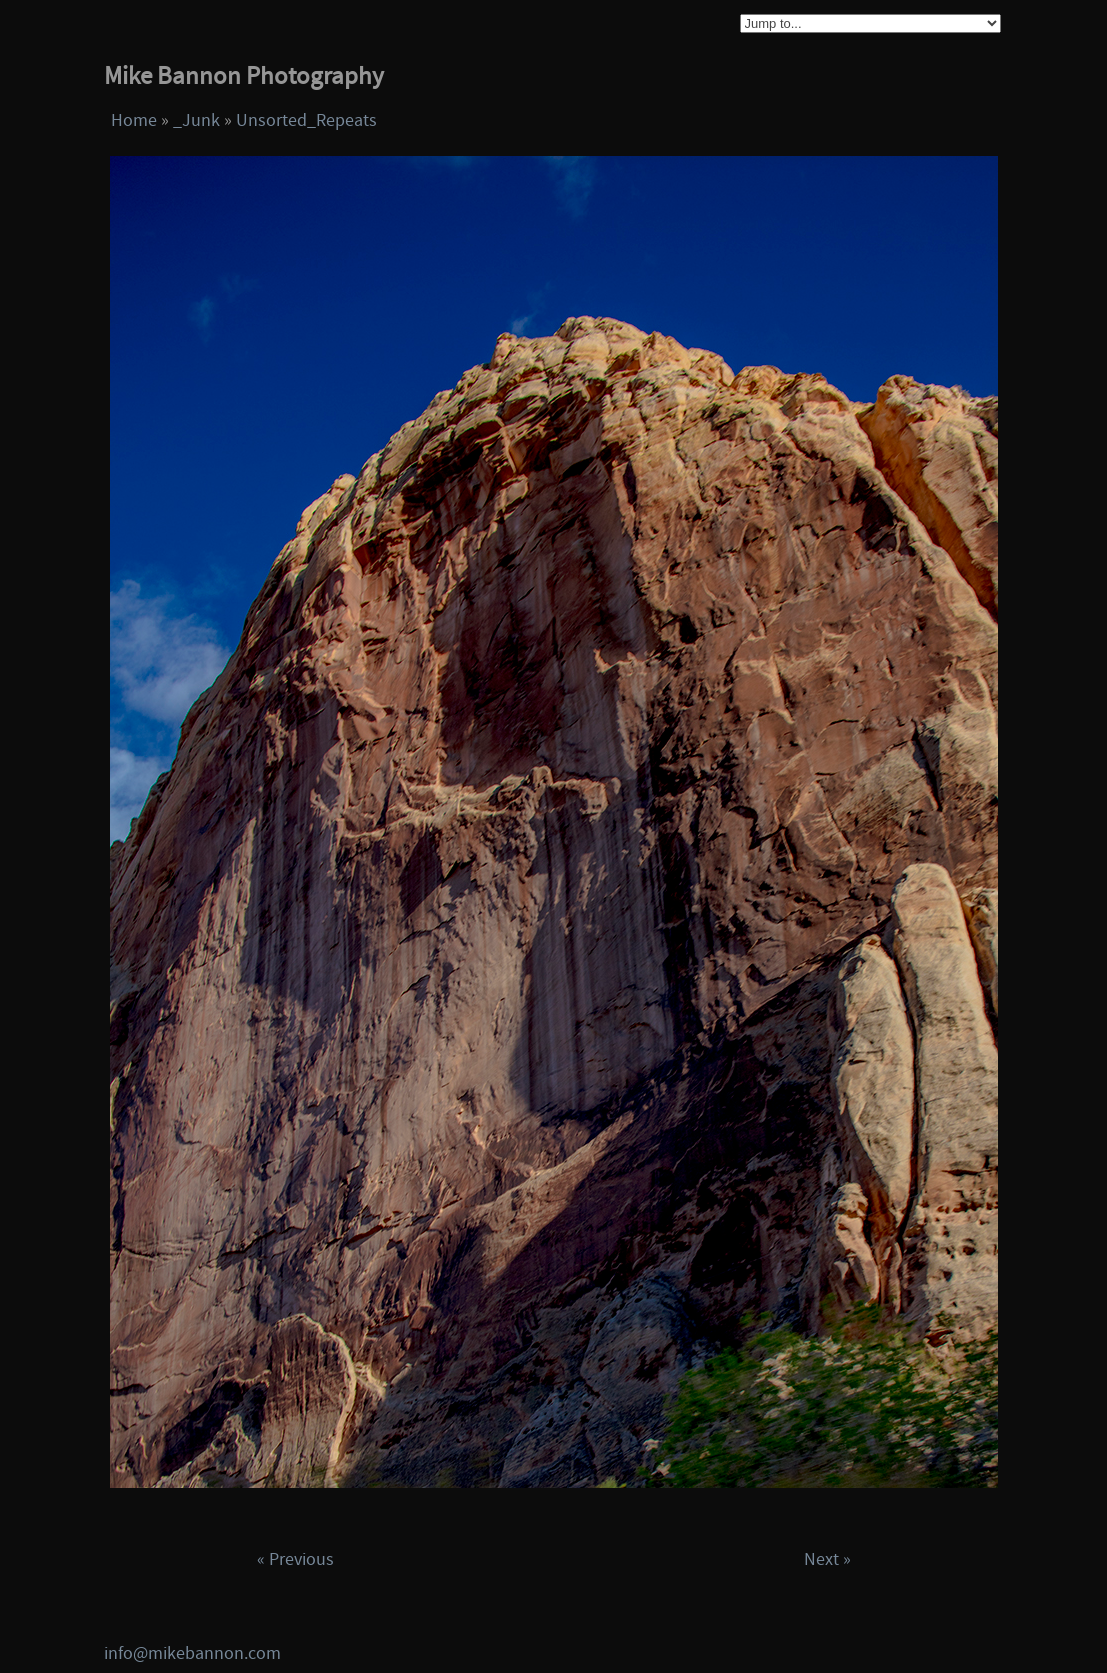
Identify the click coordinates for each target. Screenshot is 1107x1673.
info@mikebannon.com (192, 1653)
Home (134, 120)
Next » (827, 1559)
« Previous (295, 1559)
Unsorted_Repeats (306, 120)
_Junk (196, 120)
